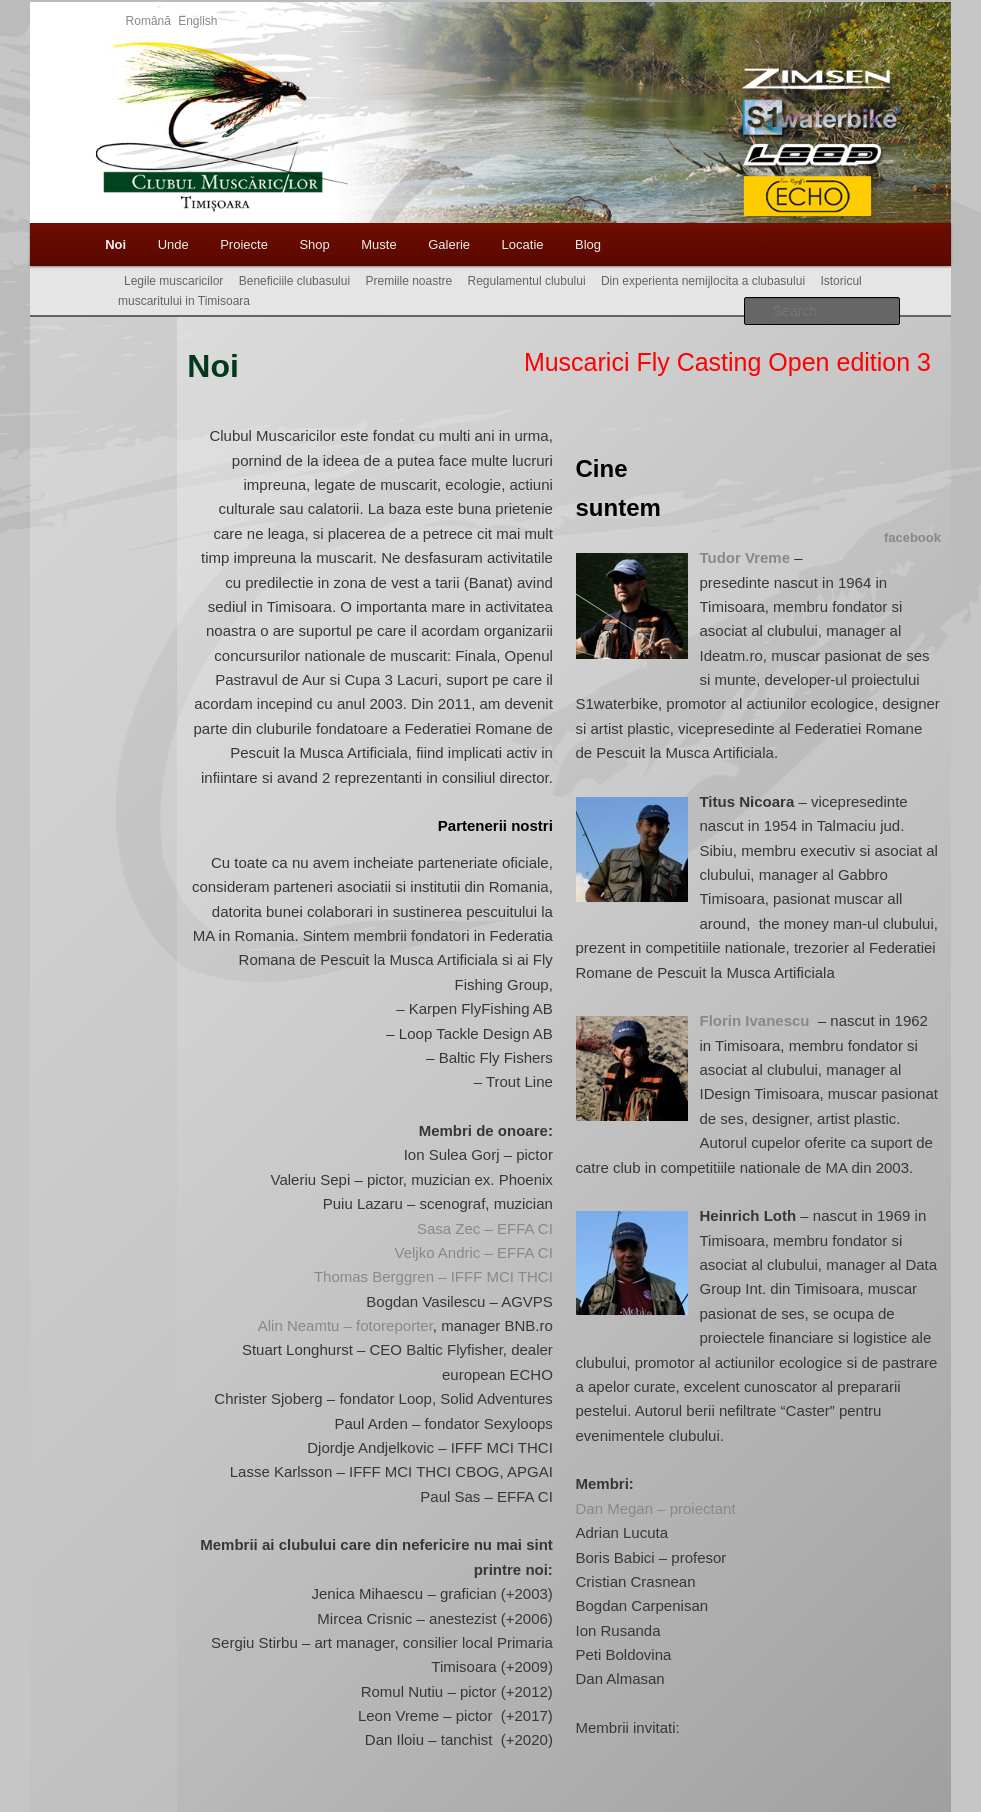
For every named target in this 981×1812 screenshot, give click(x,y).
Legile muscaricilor (173, 281)
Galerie (449, 244)
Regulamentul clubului (527, 281)
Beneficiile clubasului (294, 281)
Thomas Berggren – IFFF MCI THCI (433, 1276)
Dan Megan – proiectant (655, 1508)
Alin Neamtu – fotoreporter (345, 1325)
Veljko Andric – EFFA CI (473, 1252)
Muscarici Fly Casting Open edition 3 (727, 362)
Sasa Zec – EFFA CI (485, 1228)
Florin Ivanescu (756, 1020)
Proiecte (244, 244)
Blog (588, 244)
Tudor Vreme (744, 557)
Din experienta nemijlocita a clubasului (703, 281)
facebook (912, 537)
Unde (173, 244)
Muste (378, 244)
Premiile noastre (408, 281)
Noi (115, 244)
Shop (314, 244)
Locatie (523, 244)
